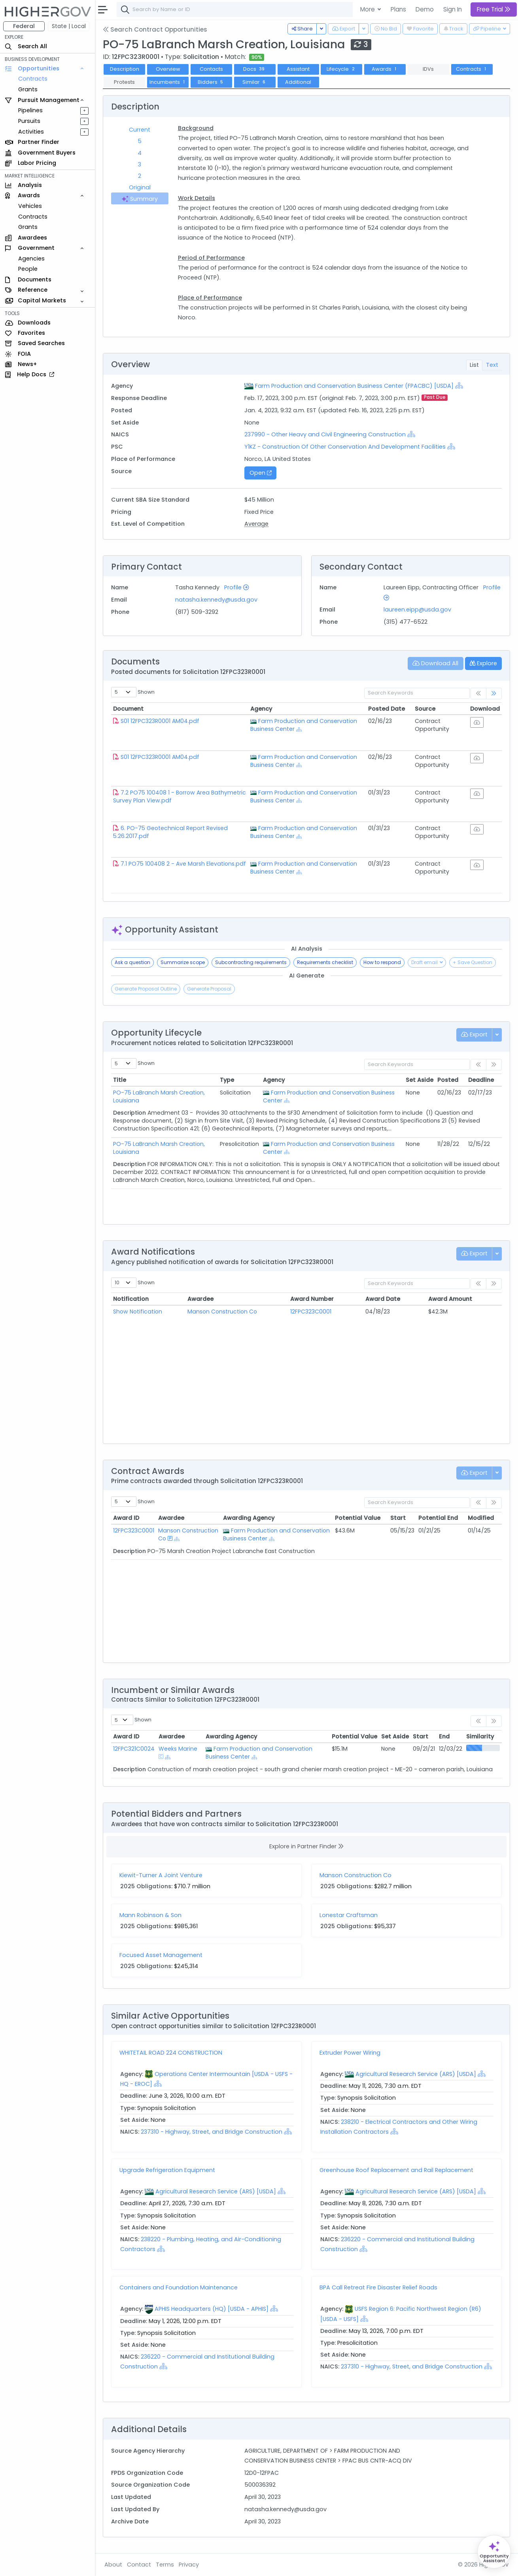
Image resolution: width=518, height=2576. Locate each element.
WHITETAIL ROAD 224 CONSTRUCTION (170, 2053)
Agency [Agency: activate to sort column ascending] (261, 709)
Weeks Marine (178, 1749)
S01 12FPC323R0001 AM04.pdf (160, 721)
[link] (494, 693)
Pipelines (30, 110)
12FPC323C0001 (310, 1311)
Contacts (211, 69)
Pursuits (29, 121)
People (28, 269)
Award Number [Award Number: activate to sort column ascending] (312, 1299)
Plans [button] (398, 9)
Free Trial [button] (493, 9)
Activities (31, 132)
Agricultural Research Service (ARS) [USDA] (415, 2074)
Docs (255, 69)
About (113, 2564)
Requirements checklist (325, 962)
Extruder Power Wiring (349, 2053)
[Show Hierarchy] (459, 385)
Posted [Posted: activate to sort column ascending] (447, 1080)
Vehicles (30, 206)
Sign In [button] (452, 9)
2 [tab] (139, 176)
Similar (254, 82)
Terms (165, 2564)
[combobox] (235, 9)
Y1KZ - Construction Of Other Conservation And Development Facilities (345, 447)
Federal (24, 26)
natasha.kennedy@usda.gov (216, 600)
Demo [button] (425, 9)
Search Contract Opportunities (155, 29)
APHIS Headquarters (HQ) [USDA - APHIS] (211, 2309)
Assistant (298, 69)
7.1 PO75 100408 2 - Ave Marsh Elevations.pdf (183, 864)
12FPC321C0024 (134, 1749)
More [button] (368, 9)
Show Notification (137, 1311)
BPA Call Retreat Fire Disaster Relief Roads (378, 2287)
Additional (298, 82)
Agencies (31, 258)
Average (256, 524)
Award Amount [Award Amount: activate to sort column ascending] (450, 1299)
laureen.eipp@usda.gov (417, 609)
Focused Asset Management (160, 1955)
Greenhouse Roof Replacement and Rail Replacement (396, 2170)
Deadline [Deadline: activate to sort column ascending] (481, 1080)
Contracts (32, 79)
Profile (236, 587)
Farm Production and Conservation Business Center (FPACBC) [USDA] (354, 386)
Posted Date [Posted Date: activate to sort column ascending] (386, 709)
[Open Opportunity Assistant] (494, 2551)
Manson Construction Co (222, 1311)
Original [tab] (140, 187)
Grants (28, 89)
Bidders (211, 82)
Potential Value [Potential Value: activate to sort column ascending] (357, 1518)
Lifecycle (341, 69)
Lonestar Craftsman (348, 1915)
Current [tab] (139, 130)
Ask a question (132, 962)
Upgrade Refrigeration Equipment (167, 2170)
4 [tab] (140, 153)
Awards (385, 69)
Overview (168, 69)
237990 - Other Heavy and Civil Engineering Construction (325, 434)
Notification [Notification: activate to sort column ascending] (131, 1299)
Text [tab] (492, 365)
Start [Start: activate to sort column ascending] (398, 1518)
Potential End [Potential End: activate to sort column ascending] (438, 1518)
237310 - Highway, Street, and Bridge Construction (212, 2132)
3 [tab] (139, 164)
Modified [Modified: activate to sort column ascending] (481, 1518)
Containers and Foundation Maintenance (178, 2287)
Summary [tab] (139, 199)
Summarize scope (183, 962)
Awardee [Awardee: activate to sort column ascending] (200, 1299)
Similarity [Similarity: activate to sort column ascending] (480, 1736)
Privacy (189, 2564)
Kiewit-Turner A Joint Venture (160, 1875)
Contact (139, 2564)
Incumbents (167, 82)
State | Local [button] (69, 26)
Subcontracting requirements (251, 962)
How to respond (382, 962)
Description (124, 69)
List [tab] (474, 365)
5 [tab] (140, 141)
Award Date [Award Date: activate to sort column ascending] (382, 1299)
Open (261, 473)
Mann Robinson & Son (150, 1915)
